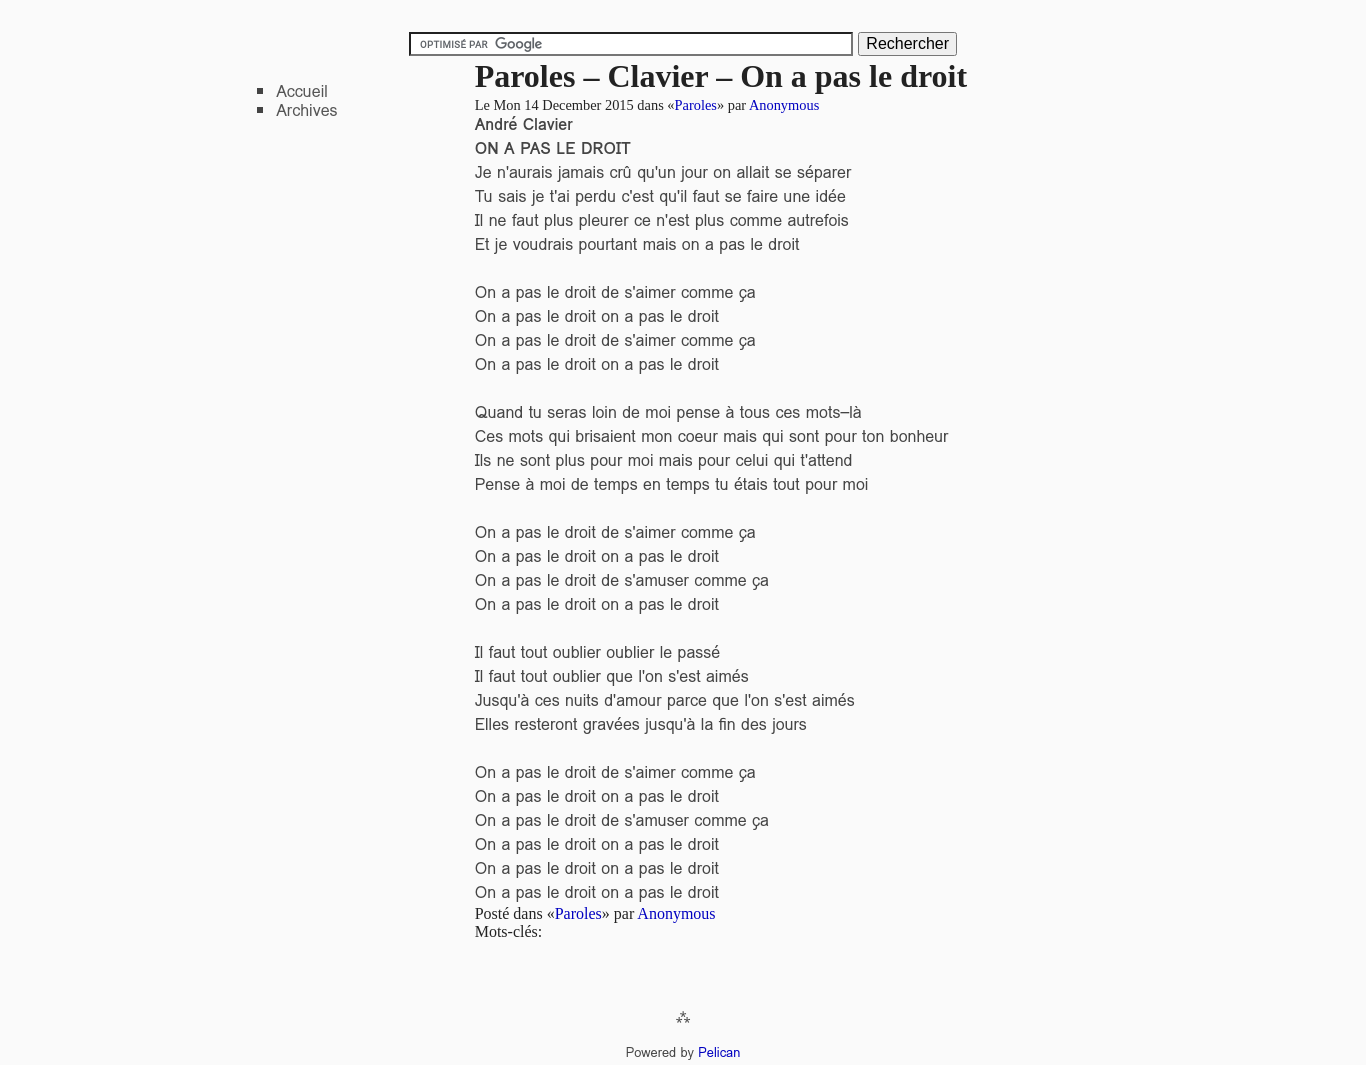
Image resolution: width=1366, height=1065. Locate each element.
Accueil (302, 91)
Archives (306, 110)
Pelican (719, 1052)
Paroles (696, 105)
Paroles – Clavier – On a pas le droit (721, 76)
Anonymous (784, 105)
